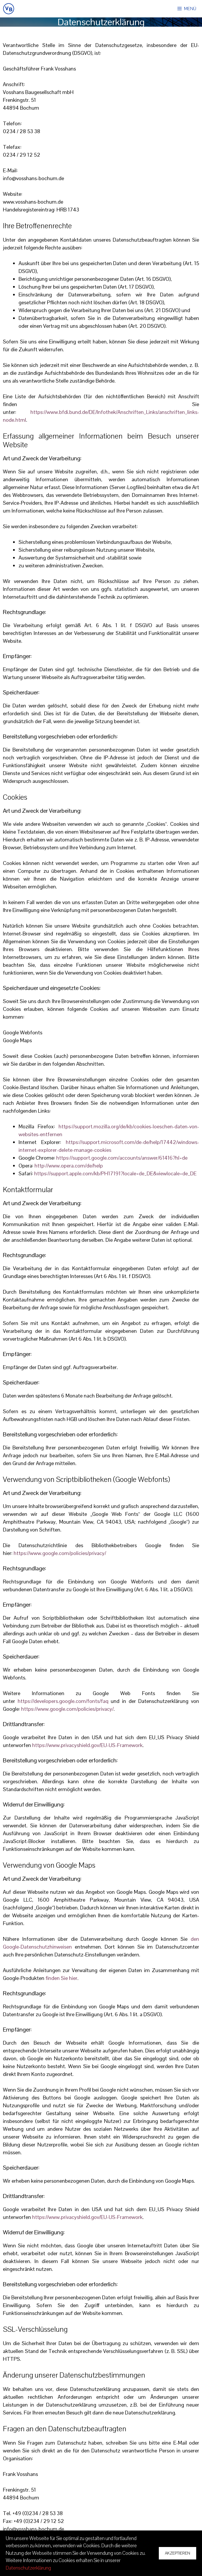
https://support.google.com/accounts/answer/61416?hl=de (122, 1157)
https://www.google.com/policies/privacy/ (60, 1553)
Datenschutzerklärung (28, 2568)
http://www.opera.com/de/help (68, 1165)
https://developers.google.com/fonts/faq (63, 1701)
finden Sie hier (60, 1978)
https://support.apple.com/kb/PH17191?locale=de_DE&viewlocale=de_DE (115, 1173)
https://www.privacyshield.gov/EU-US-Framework (87, 1745)
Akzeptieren (177, 2553)
